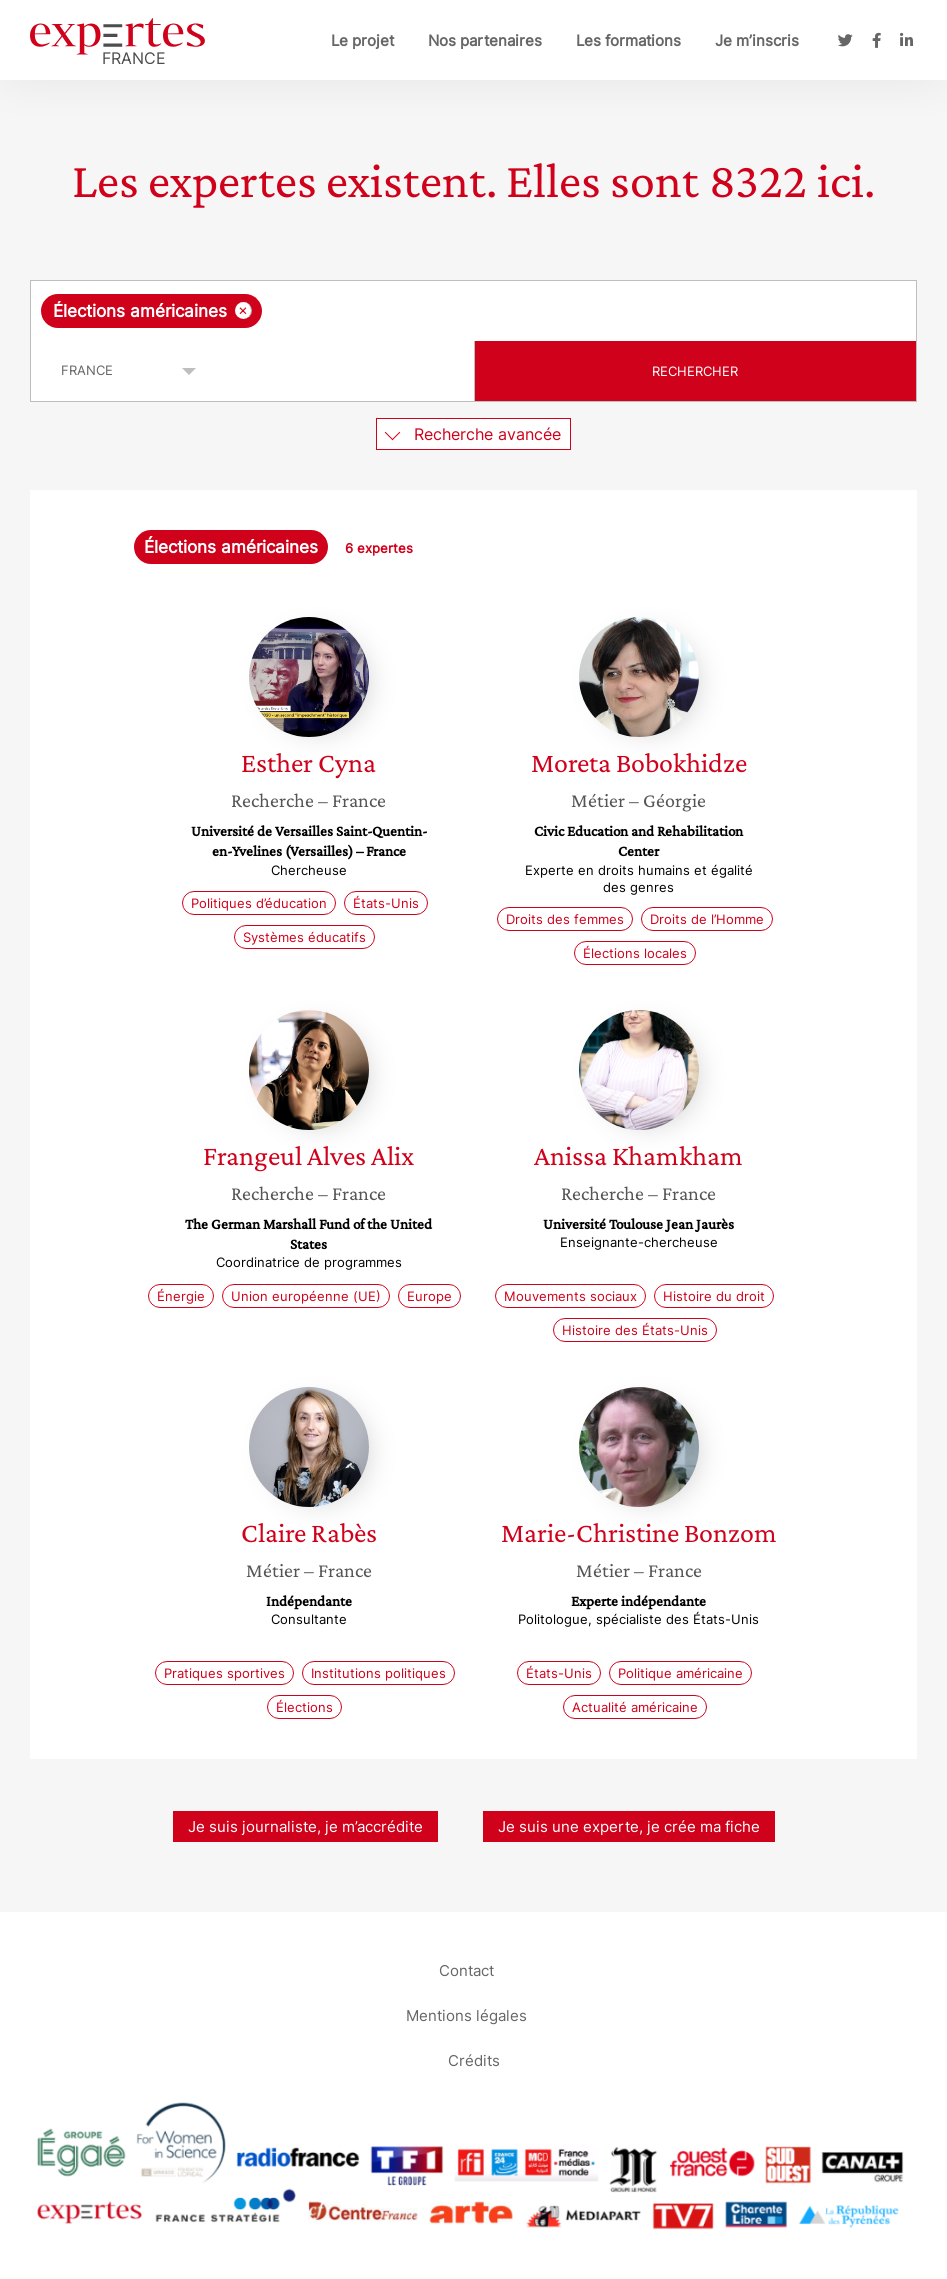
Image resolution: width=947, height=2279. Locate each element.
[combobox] (473, 311)
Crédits (474, 2059)
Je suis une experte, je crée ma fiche (629, 1826)
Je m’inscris (757, 40)
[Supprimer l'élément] (243, 310)
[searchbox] (426, 311)
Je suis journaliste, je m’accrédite (305, 1826)
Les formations (628, 40)
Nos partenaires (485, 40)
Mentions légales (466, 2014)
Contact (466, 1969)
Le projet (362, 40)
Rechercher (695, 371)
